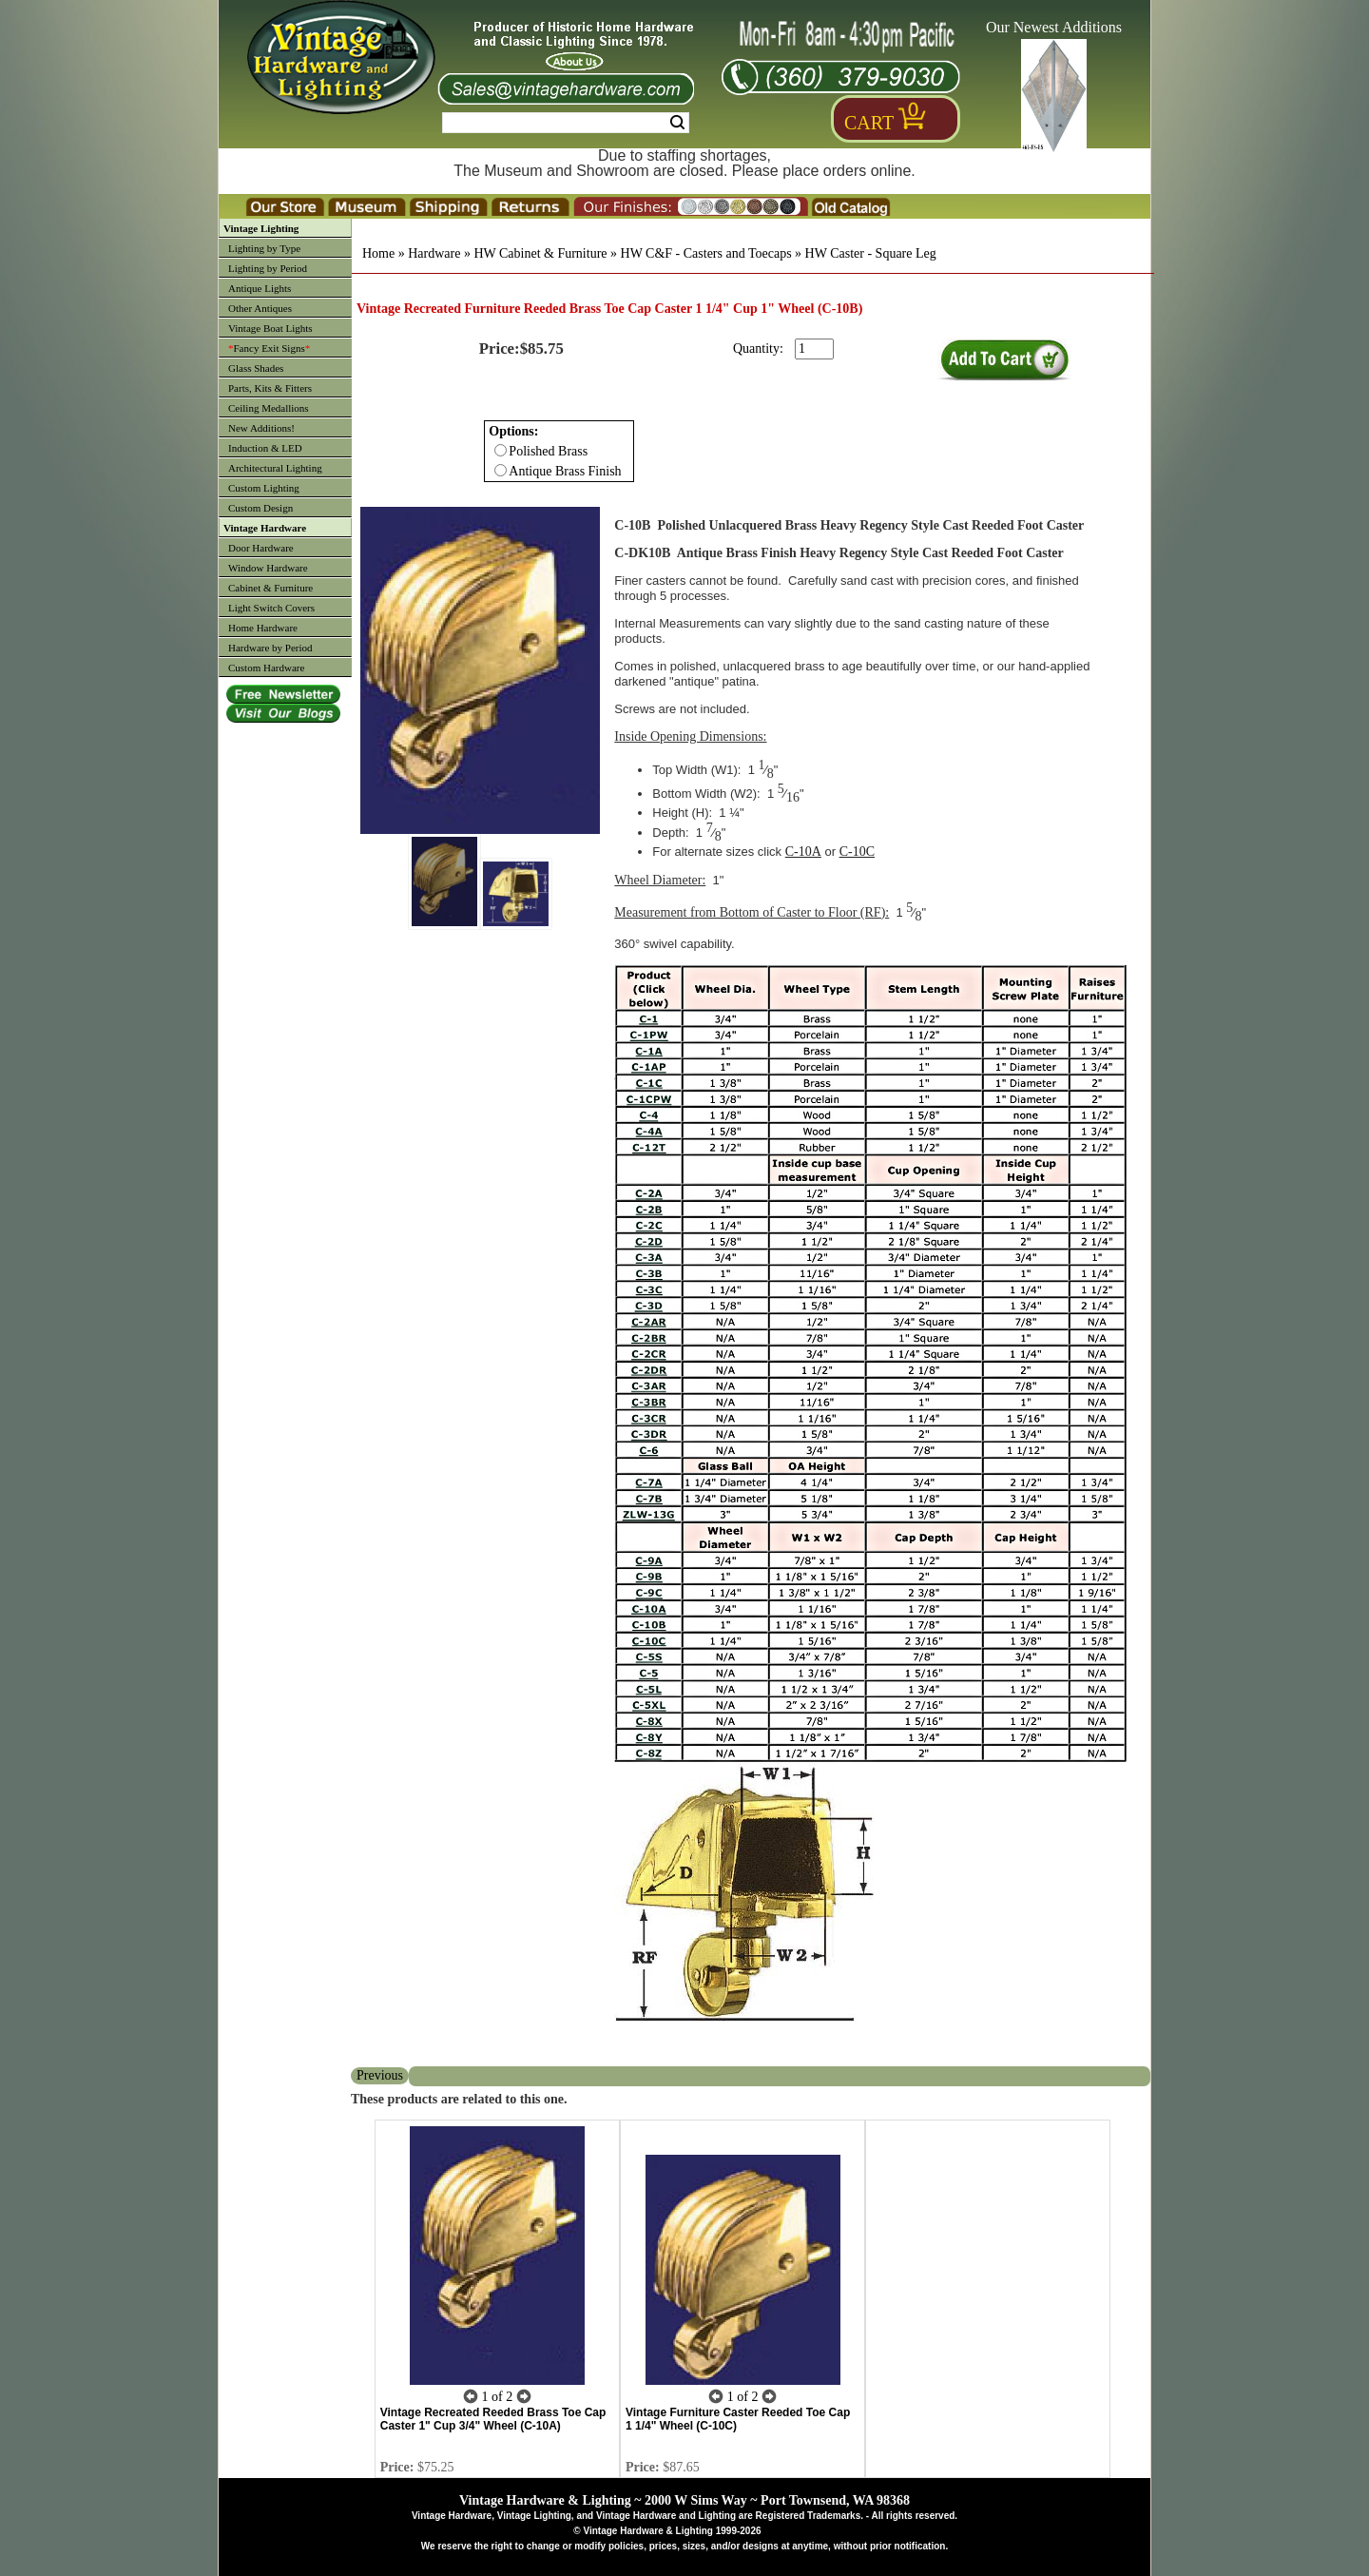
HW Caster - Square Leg (870, 253)
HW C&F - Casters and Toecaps (706, 253)
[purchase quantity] (814, 349)
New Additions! (261, 428)
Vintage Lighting (261, 228)
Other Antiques (260, 308)
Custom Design (260, 507)
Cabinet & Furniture (270, 587)
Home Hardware (263, 627)
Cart (869, 122)
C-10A (803, 851)
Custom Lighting (263, 488)
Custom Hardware (266, 667)
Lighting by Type (264, 248)
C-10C (857, 851)
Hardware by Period (270, 647)
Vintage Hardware (264, 527)
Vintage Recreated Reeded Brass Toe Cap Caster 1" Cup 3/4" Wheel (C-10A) (493, 2419)
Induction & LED (265, 448)
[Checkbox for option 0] (500, 450)
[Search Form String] (565, 122)
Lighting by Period (267, 268)
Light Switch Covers (271, 607)
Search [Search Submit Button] (677, 122)
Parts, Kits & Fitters (270, 388)
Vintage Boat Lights (270, 328)
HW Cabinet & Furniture (540, 253)
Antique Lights (259, 288)
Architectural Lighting (275, 468)
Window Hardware (268, 567)
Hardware (434, 253)
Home (378, 253)
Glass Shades (255, 368)
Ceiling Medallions (268, 408)
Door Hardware (261, 547)
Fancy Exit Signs (269, 348)
